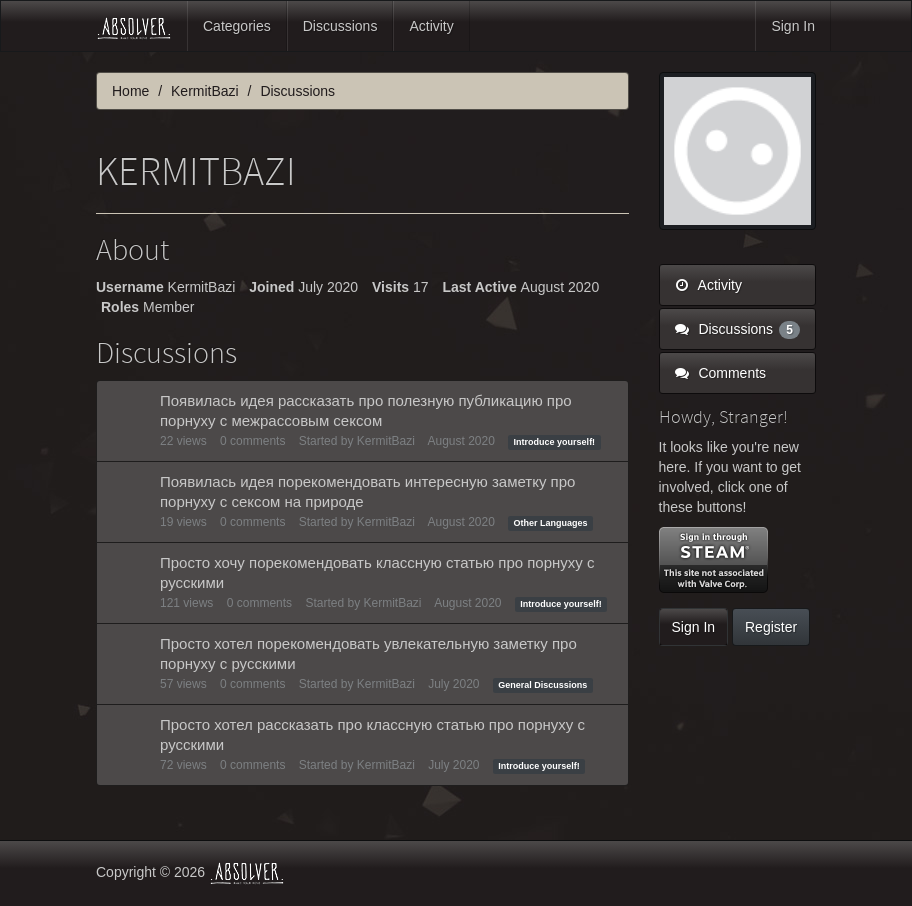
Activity (431, 26)
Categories (237, 26)
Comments (721, 373)
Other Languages (551, 523)
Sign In (793, 26)
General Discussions (542, 685)
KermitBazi (386, 441)
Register (771, 627)
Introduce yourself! (555, 442)
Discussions (340, 26)
